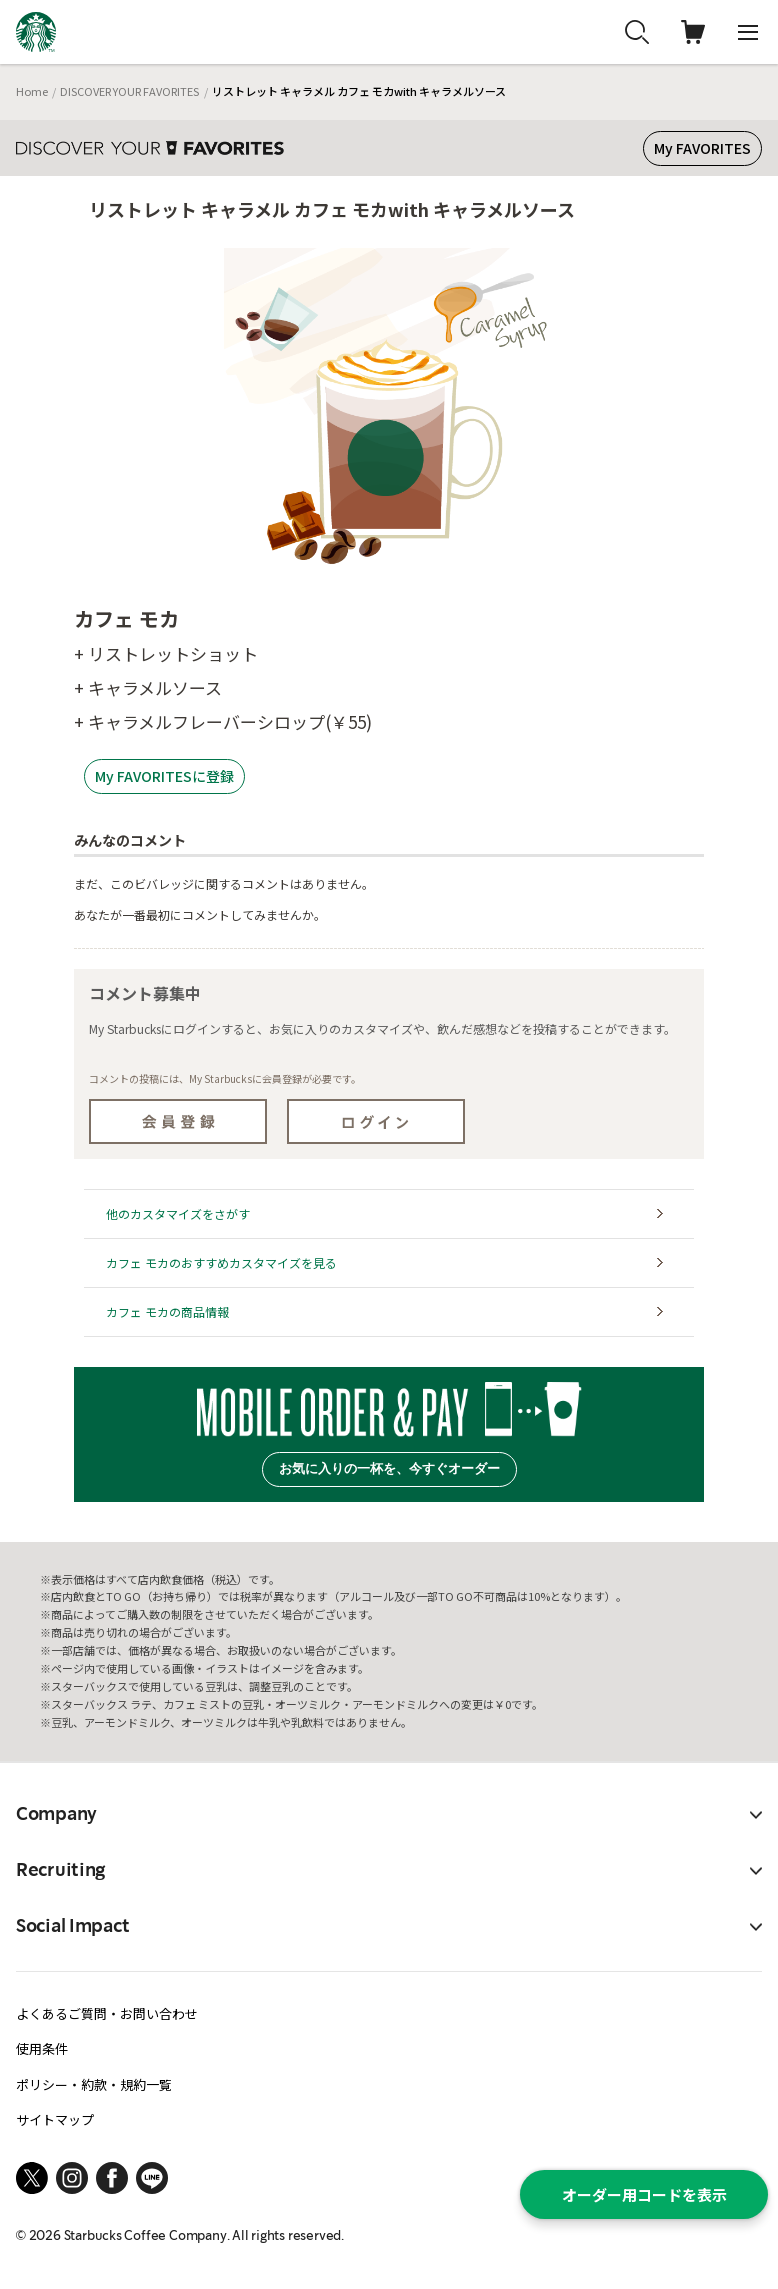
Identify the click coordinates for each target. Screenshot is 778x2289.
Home (32, 91)
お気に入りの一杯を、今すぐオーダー (389, 1468)
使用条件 (42, 2048)
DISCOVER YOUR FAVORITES (129, 91)
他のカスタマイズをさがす (178, 1213)
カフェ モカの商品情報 (167, 1311)
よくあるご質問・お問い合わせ (107, 2013)
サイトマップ (55, 2119)
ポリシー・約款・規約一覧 (94, 2084)
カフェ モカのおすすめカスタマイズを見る (221, 1262)
